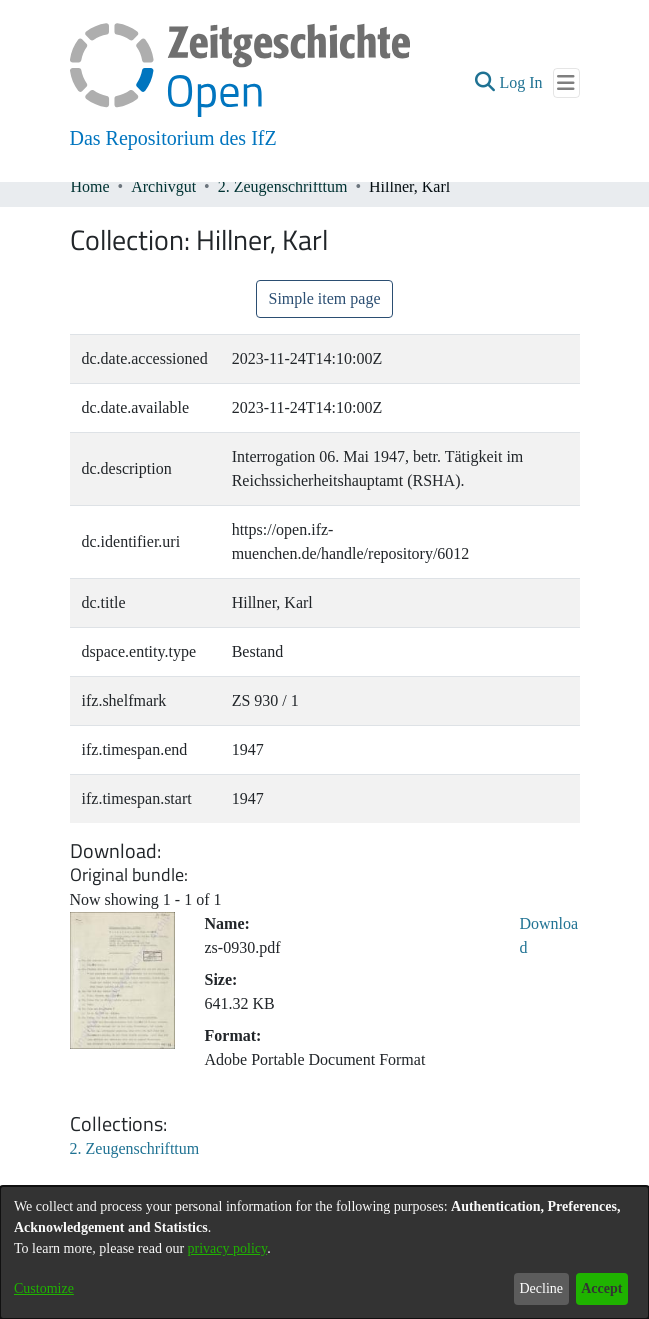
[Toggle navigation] (566, 83)
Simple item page (325, 298)
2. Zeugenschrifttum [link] (283, 186)
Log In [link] (521, 82)
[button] (484, 83)
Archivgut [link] (163, 186)
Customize (44, 1288)
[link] (135, 1148)
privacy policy (228, 1248)
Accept (601, 1288)
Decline (541, 1288)
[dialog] (324, 1252)
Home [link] (90, 186)
